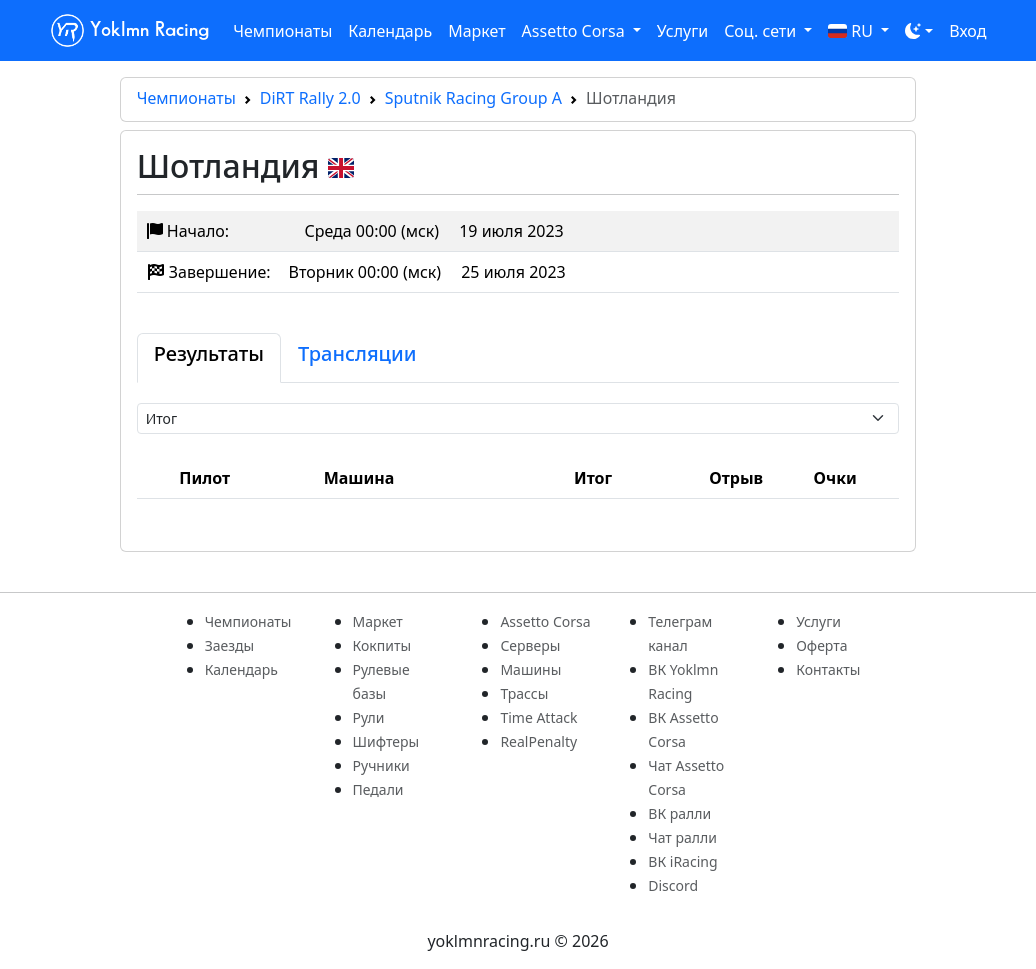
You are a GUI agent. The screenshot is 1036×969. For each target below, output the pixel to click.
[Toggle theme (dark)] (919, 31)
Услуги (682, 31)
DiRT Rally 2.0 (310, 98)
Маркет (476, 31)
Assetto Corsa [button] (575, 31)
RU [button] (852, 31)
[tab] (209, 358)
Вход (967, 31)
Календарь (390, 31)
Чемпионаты (282, 31)
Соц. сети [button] (762, 31)
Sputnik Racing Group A (473, 98)
